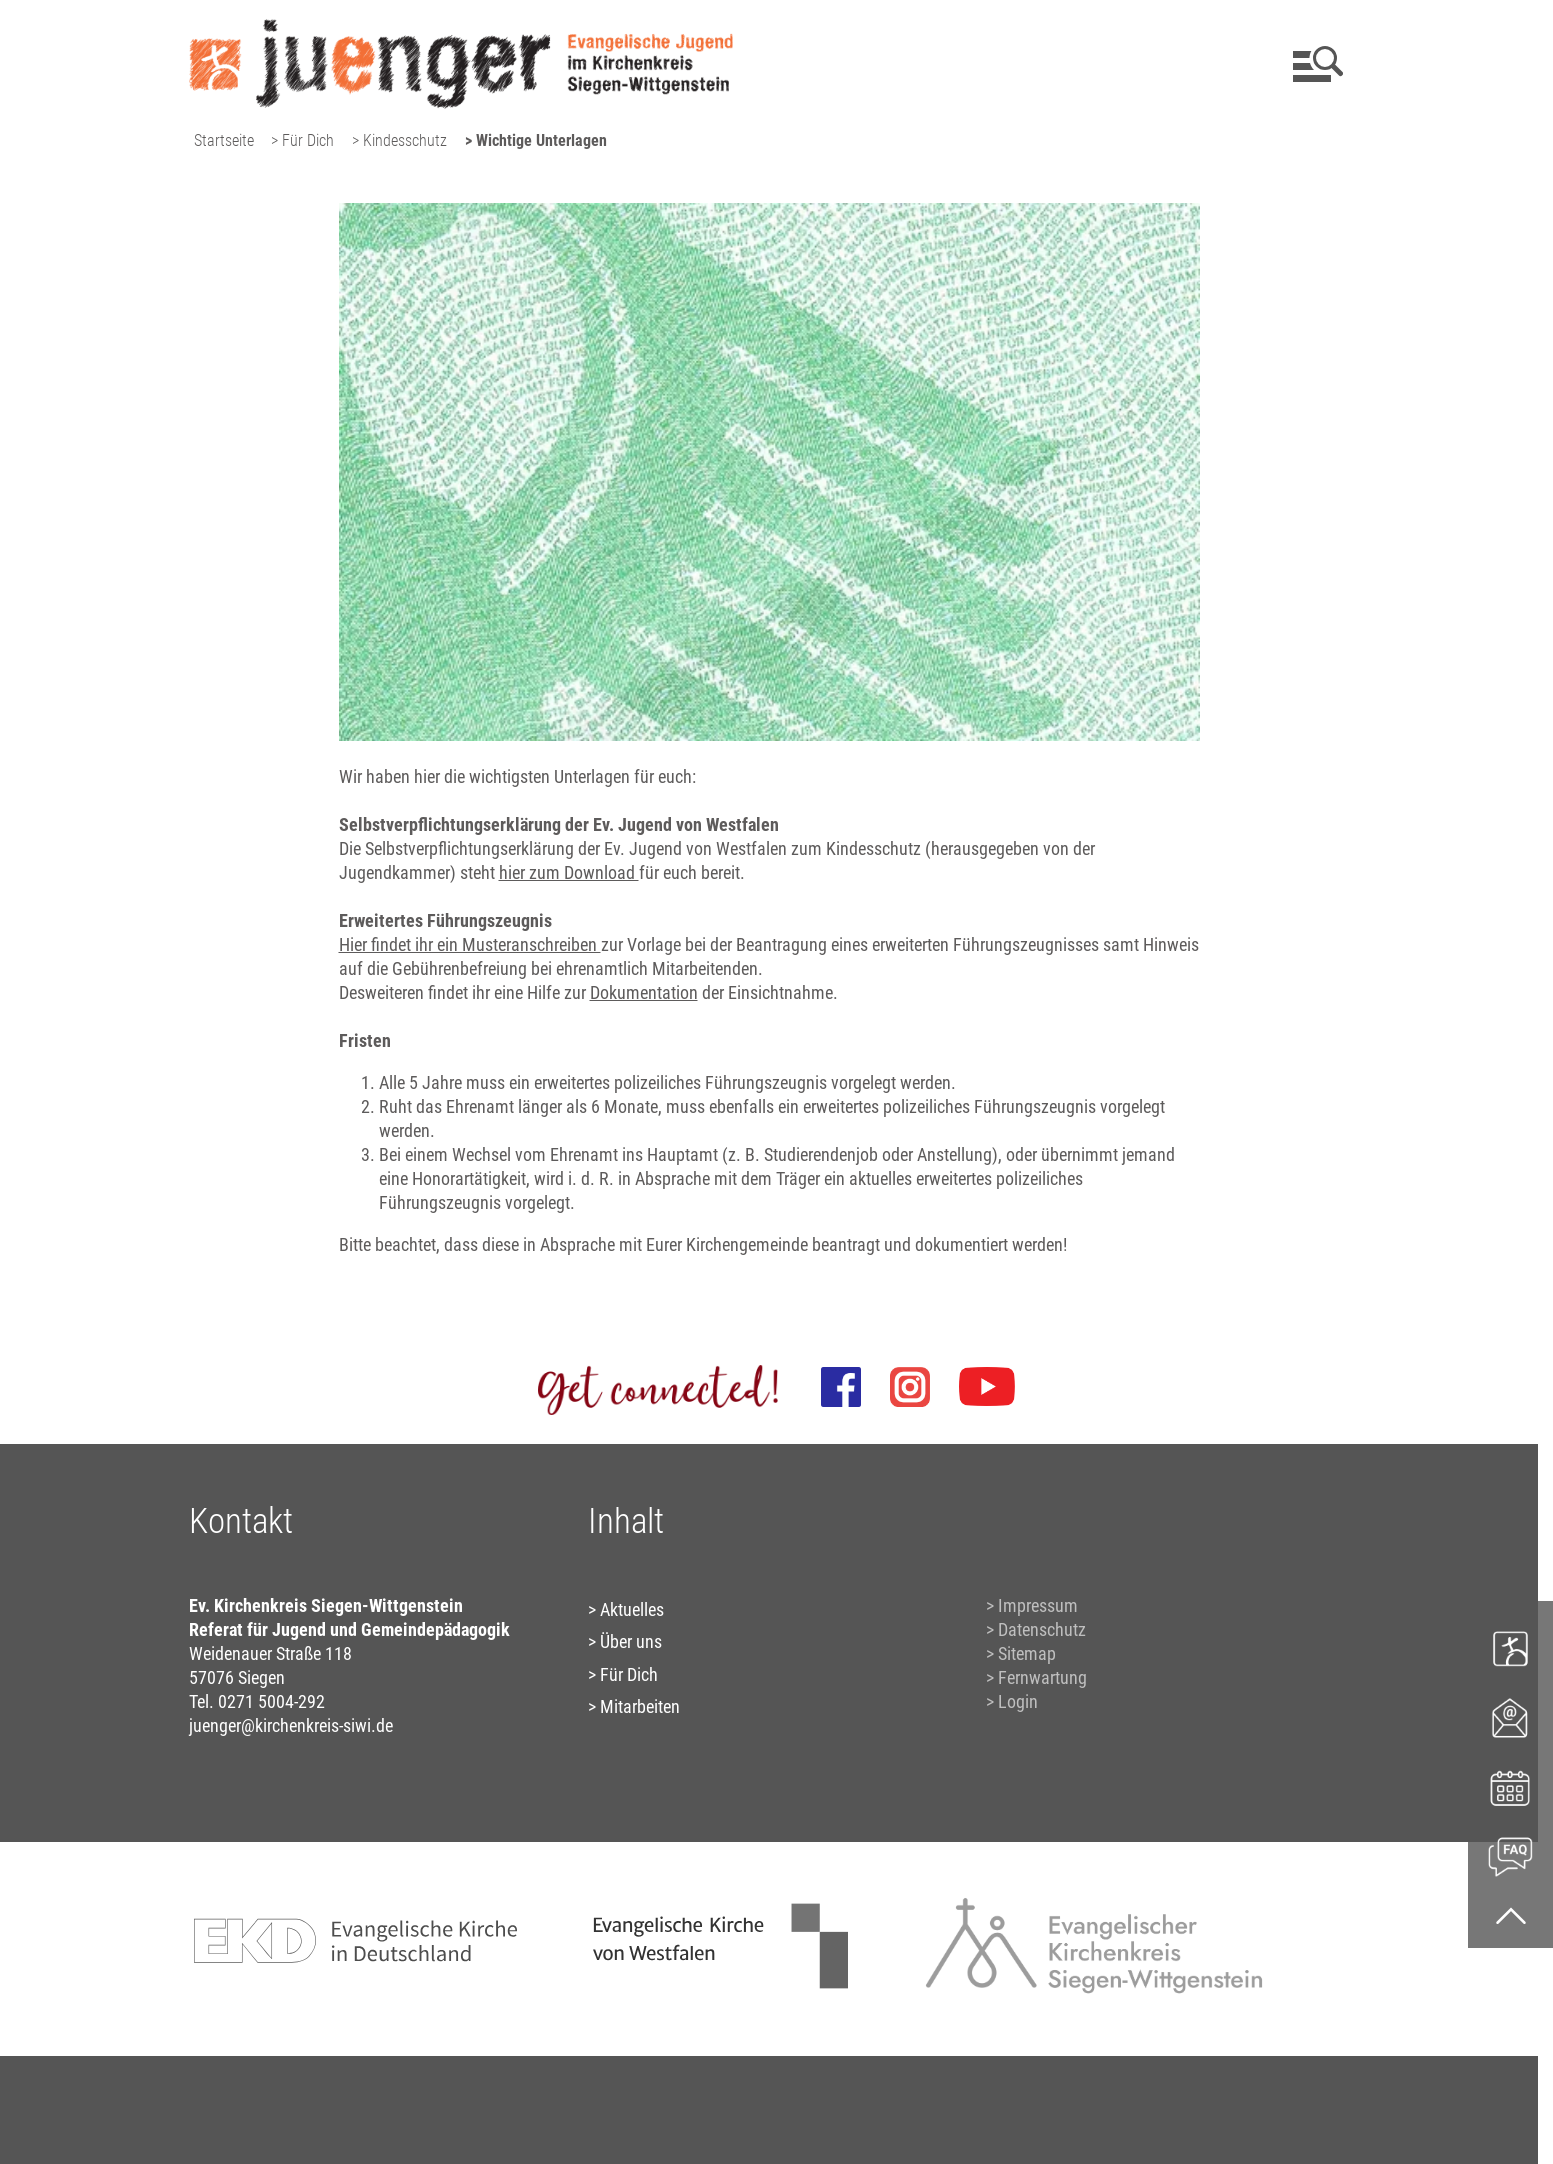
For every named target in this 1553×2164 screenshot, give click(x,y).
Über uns (631, 1641)
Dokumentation (644, 992)
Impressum (1038, 1605)
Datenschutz (1042, 1629)
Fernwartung (1042, 1677)
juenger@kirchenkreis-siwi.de (291, 1725)
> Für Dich (302, 140)
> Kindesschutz (399, 140)
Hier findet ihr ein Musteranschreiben (470, 944)
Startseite (224, 140)
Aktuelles (632, 1609)
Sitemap (1027, 1653)
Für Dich (629, 1674)
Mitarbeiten (640, 1706)
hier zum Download (569, 872)
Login (1018, 1701)
